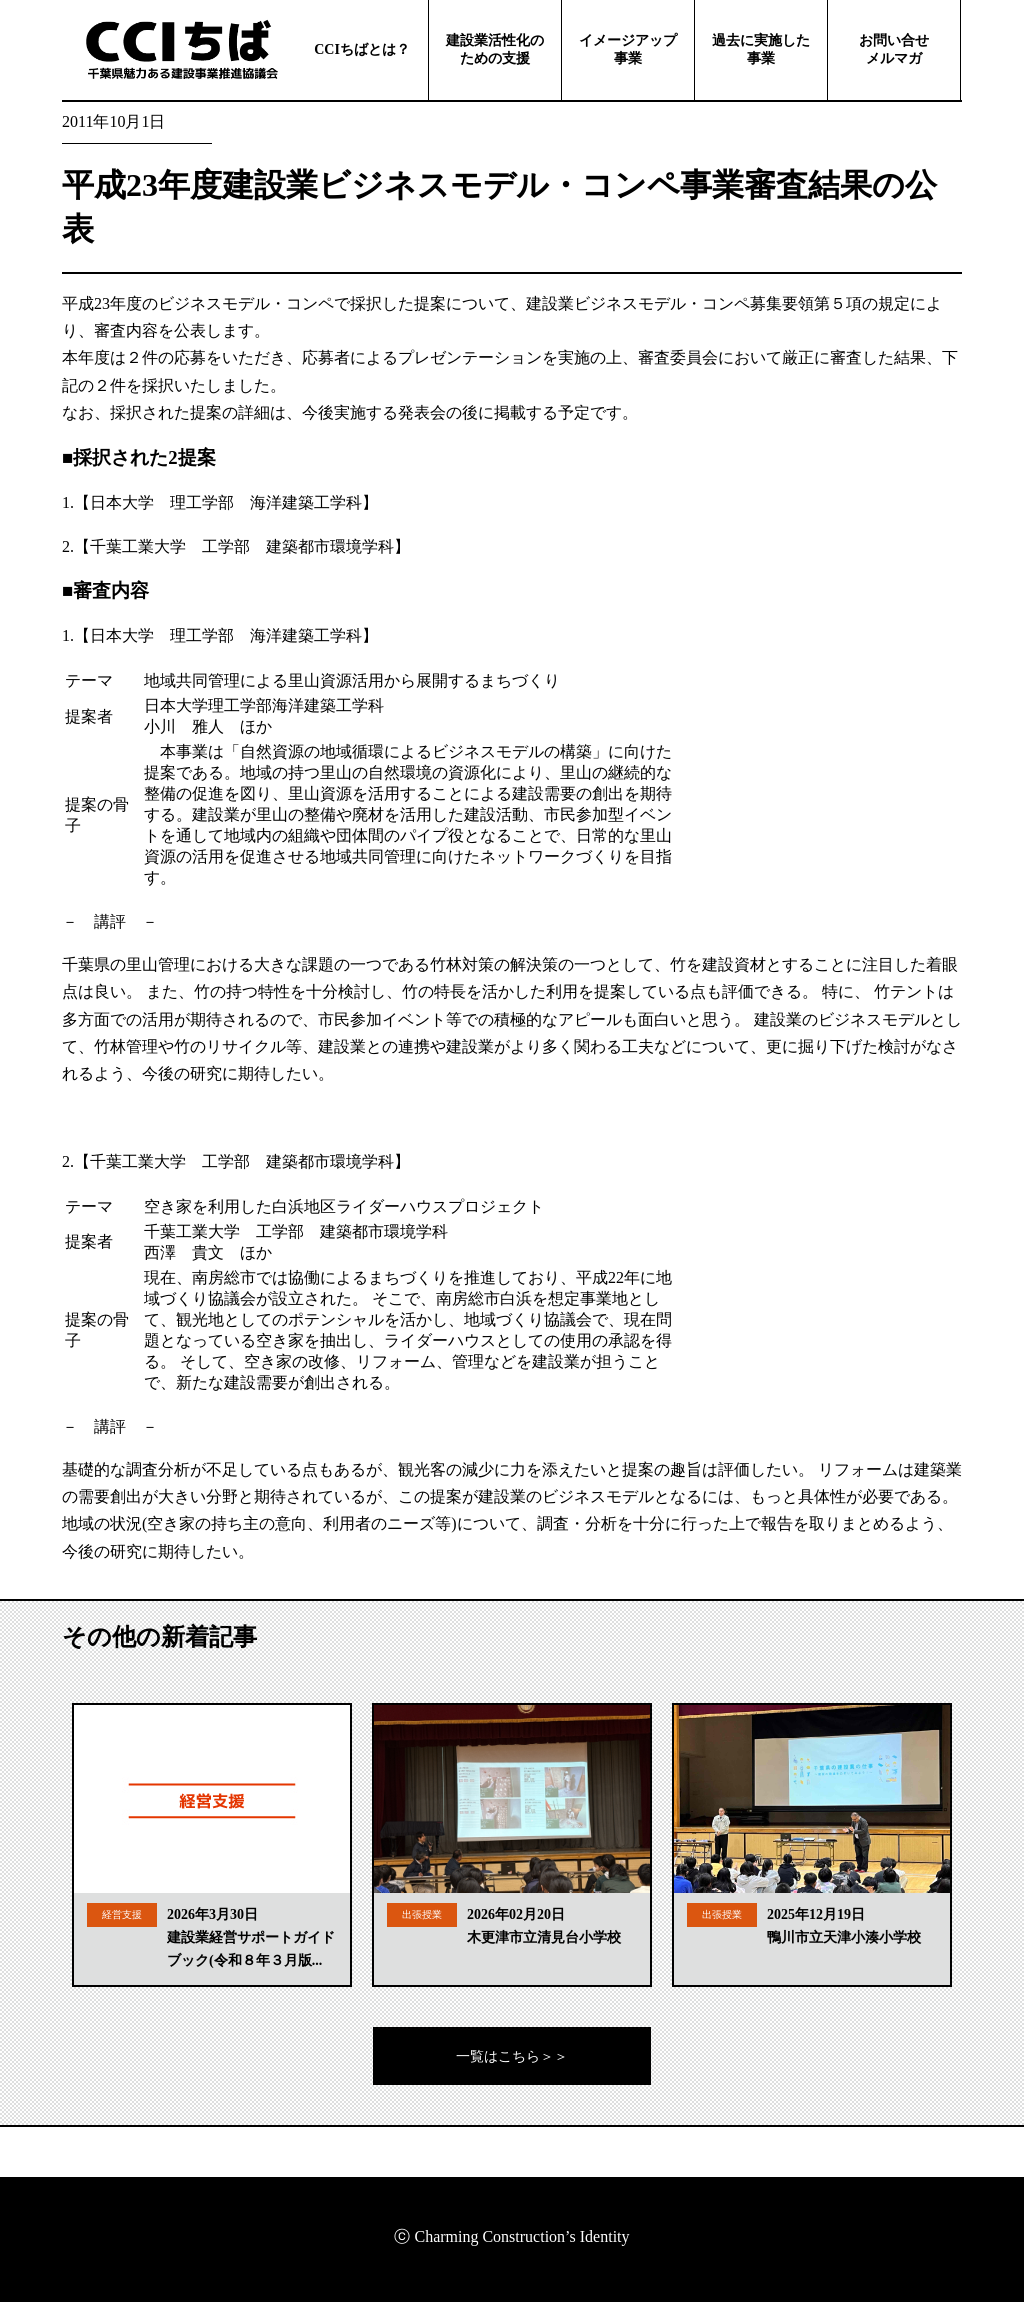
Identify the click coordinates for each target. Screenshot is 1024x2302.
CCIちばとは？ (362, 49)
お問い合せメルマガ (894, 49)
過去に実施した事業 (761, 49)
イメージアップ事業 (628, 49)
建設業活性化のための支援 (495, 49)
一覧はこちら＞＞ (512, 2056)
